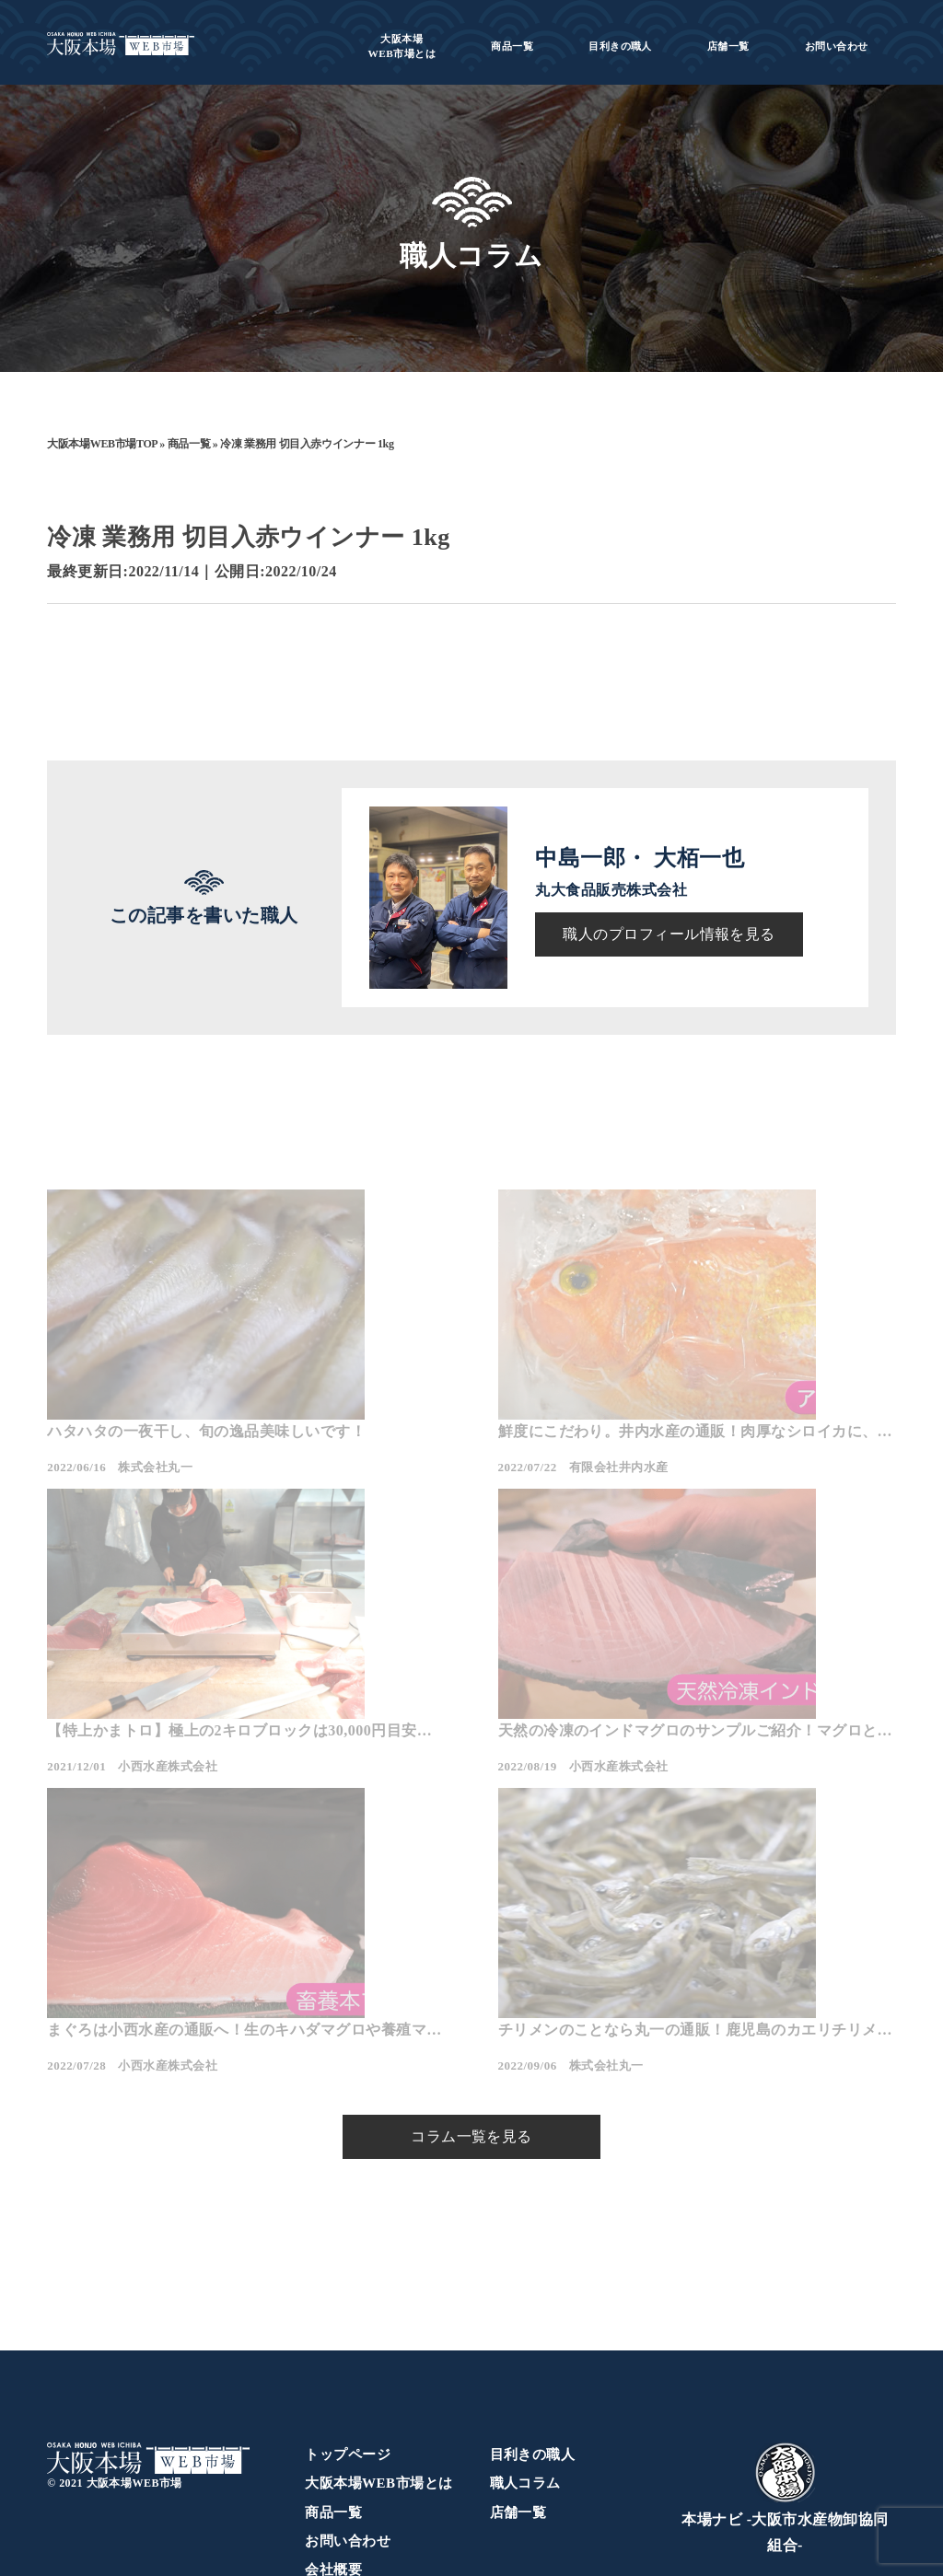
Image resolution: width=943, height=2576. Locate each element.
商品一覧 (512, 46)
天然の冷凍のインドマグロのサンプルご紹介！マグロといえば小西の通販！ (176, 1847)
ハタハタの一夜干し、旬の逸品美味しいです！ (176, 1512)
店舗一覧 (728, 46)
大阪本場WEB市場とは (378, 2333)
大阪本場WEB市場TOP (102, 443)
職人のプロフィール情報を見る (669, 934)
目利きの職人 (620, 46)
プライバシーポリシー (376, 2448)
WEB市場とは (402, 46)
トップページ (347, 2304)
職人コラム (525, 2333)
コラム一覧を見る (471, 1986)
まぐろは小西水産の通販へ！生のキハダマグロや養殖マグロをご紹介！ (466, 1847)
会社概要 (333, 2419)
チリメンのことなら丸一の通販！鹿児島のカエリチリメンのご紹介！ (756, 1847)
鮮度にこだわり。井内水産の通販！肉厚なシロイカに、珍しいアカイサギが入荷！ (466, 1512)
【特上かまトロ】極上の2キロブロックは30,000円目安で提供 (760, 1512)
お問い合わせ (836, 46)
